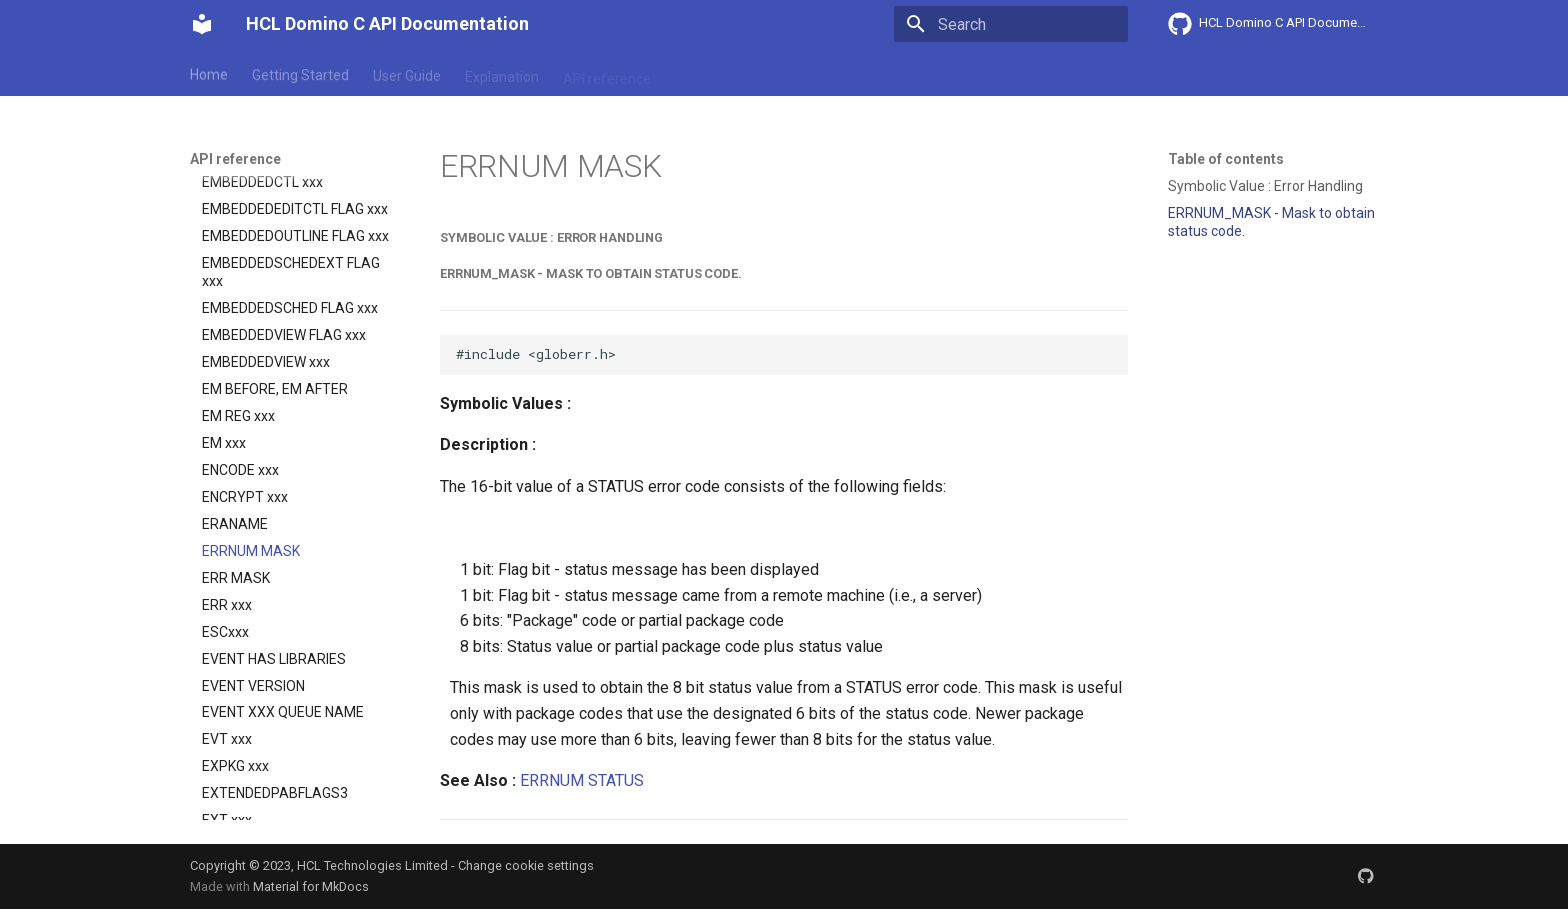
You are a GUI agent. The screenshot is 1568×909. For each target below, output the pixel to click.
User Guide (407, 73)
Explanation (502, 73)
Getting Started (300, 73)
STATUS (616, 780)
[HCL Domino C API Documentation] (202, 24)
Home (209, 73)
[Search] (1011, 24)
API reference (607, 73)
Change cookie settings (526, 865)
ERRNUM (552, 780)
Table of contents (1226, 159)
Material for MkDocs (311, 886)
